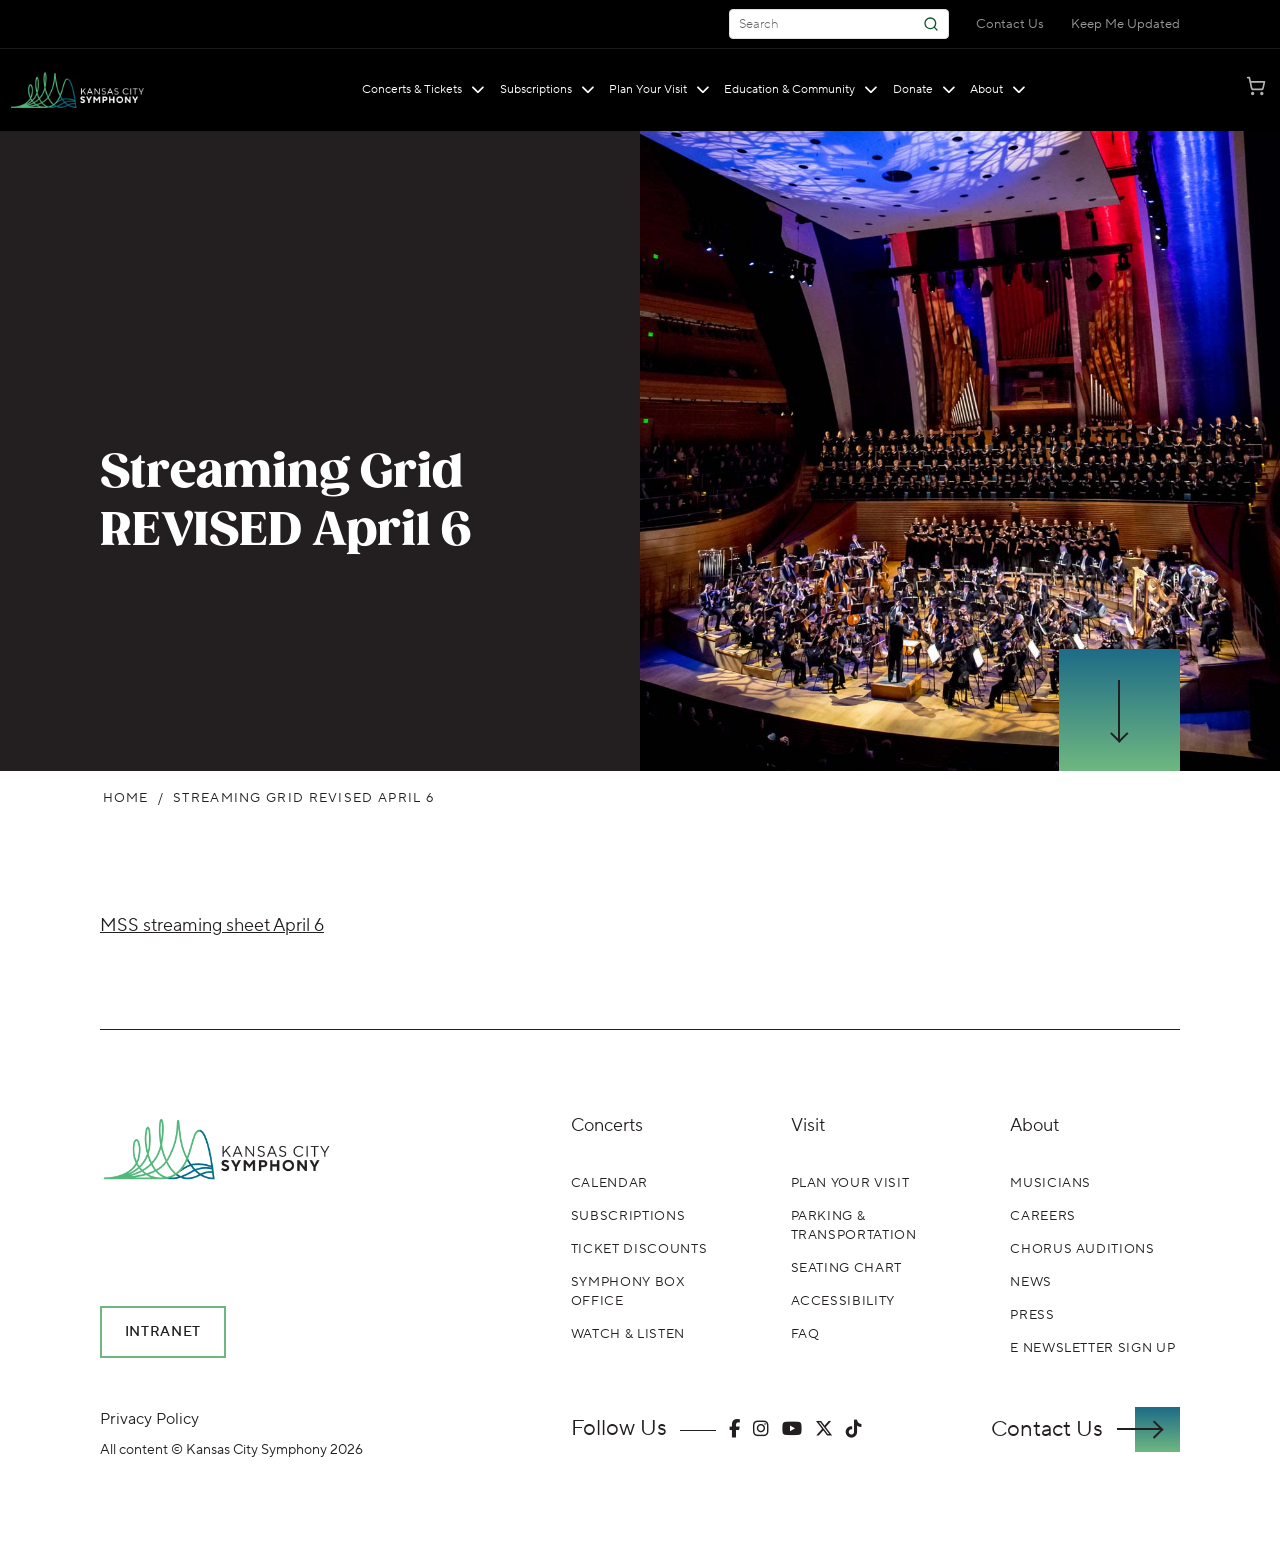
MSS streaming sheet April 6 (212, 925)
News (1031, 1282)
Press (1032, 1315)
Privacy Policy (149, 1419)
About (998, 89)
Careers (1043, 1216)
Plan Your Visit (659, 89)
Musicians (1050, 1183)
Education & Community (801, 89)
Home (126, 798)
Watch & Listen (628, 1334)
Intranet (163, 1332)
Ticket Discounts (639, 1249)
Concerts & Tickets (423, 89)
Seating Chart (846, 1268)
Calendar (609, 1183)
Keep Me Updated (1125, 24)
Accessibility (843, 1301)
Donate (924, 89)
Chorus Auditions (1082, 1249)
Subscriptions (547, 89)
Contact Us (1010, 24)
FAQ (805, 1334)
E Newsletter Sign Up (1092, 1348)
